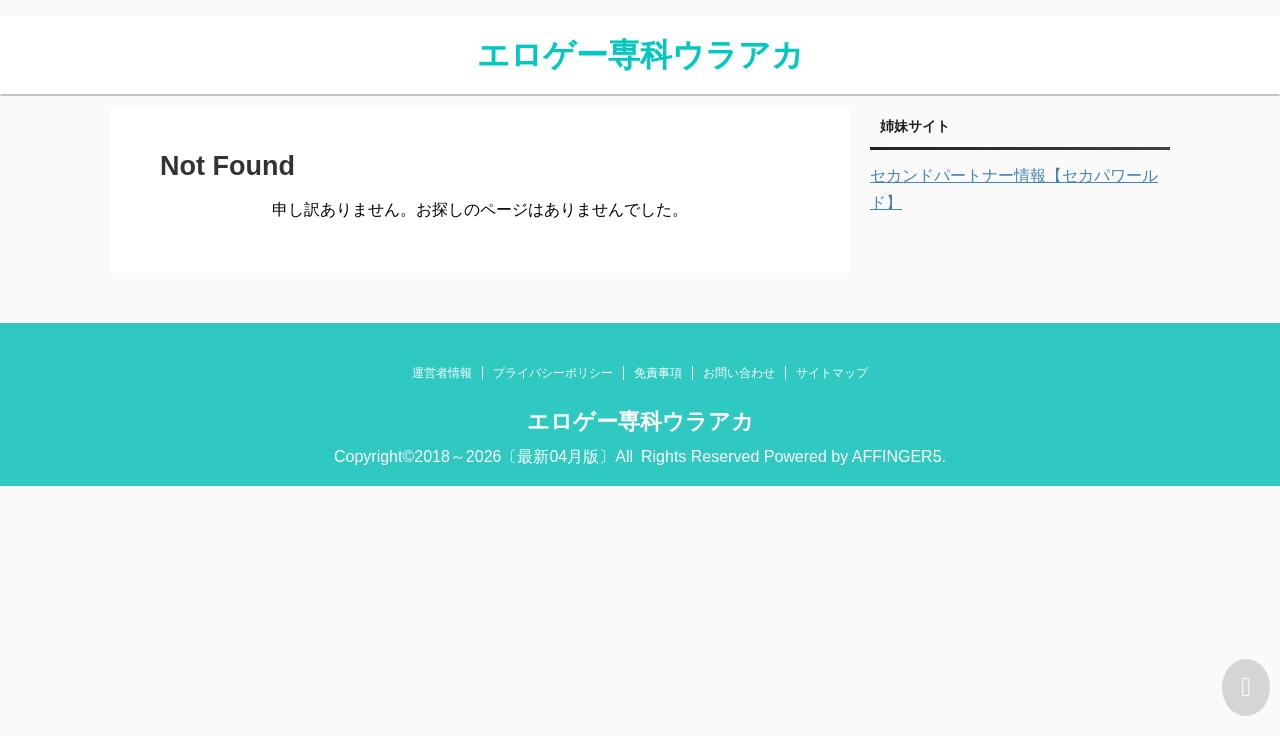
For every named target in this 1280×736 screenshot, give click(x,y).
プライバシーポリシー (553, 373)
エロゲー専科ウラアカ (640, 55)
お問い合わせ (739, 373)
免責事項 (658, 373)
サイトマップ (832, 373)
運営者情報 (442, 373)
